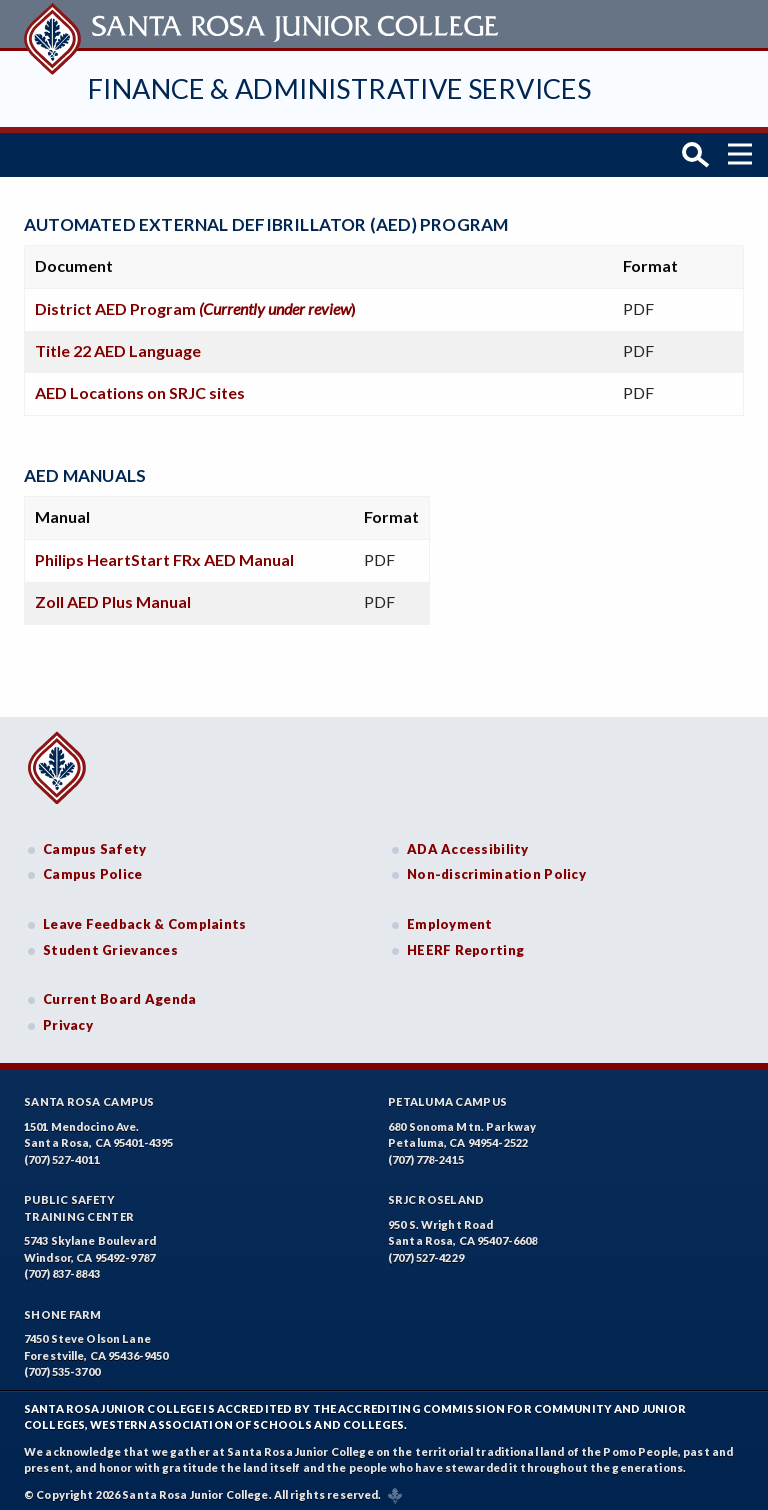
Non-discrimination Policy (496, 867)
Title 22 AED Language (118, 342)
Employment (450, 917)
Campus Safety (95, 841)
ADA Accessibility (468, 841)
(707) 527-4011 (62, 1152)
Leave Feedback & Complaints (144, 917)
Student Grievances (110, 942)
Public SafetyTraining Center (79, 1201)
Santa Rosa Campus (89, 1094)
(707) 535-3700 (62, 1364)
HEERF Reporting (465, 942)
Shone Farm (63, 1307)
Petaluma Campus (447, 1094)
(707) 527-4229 (426, 1250)
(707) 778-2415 (426, 1152)
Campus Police (93, 867)
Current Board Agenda (120, 992)
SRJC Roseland (436, 1192)
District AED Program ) (195, 300)
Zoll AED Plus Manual (113, 593)
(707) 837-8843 (62, 1266)
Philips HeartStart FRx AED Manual (164, 551)
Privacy (68, 1017)
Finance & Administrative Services (339, 88)
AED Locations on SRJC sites (140, 384)
